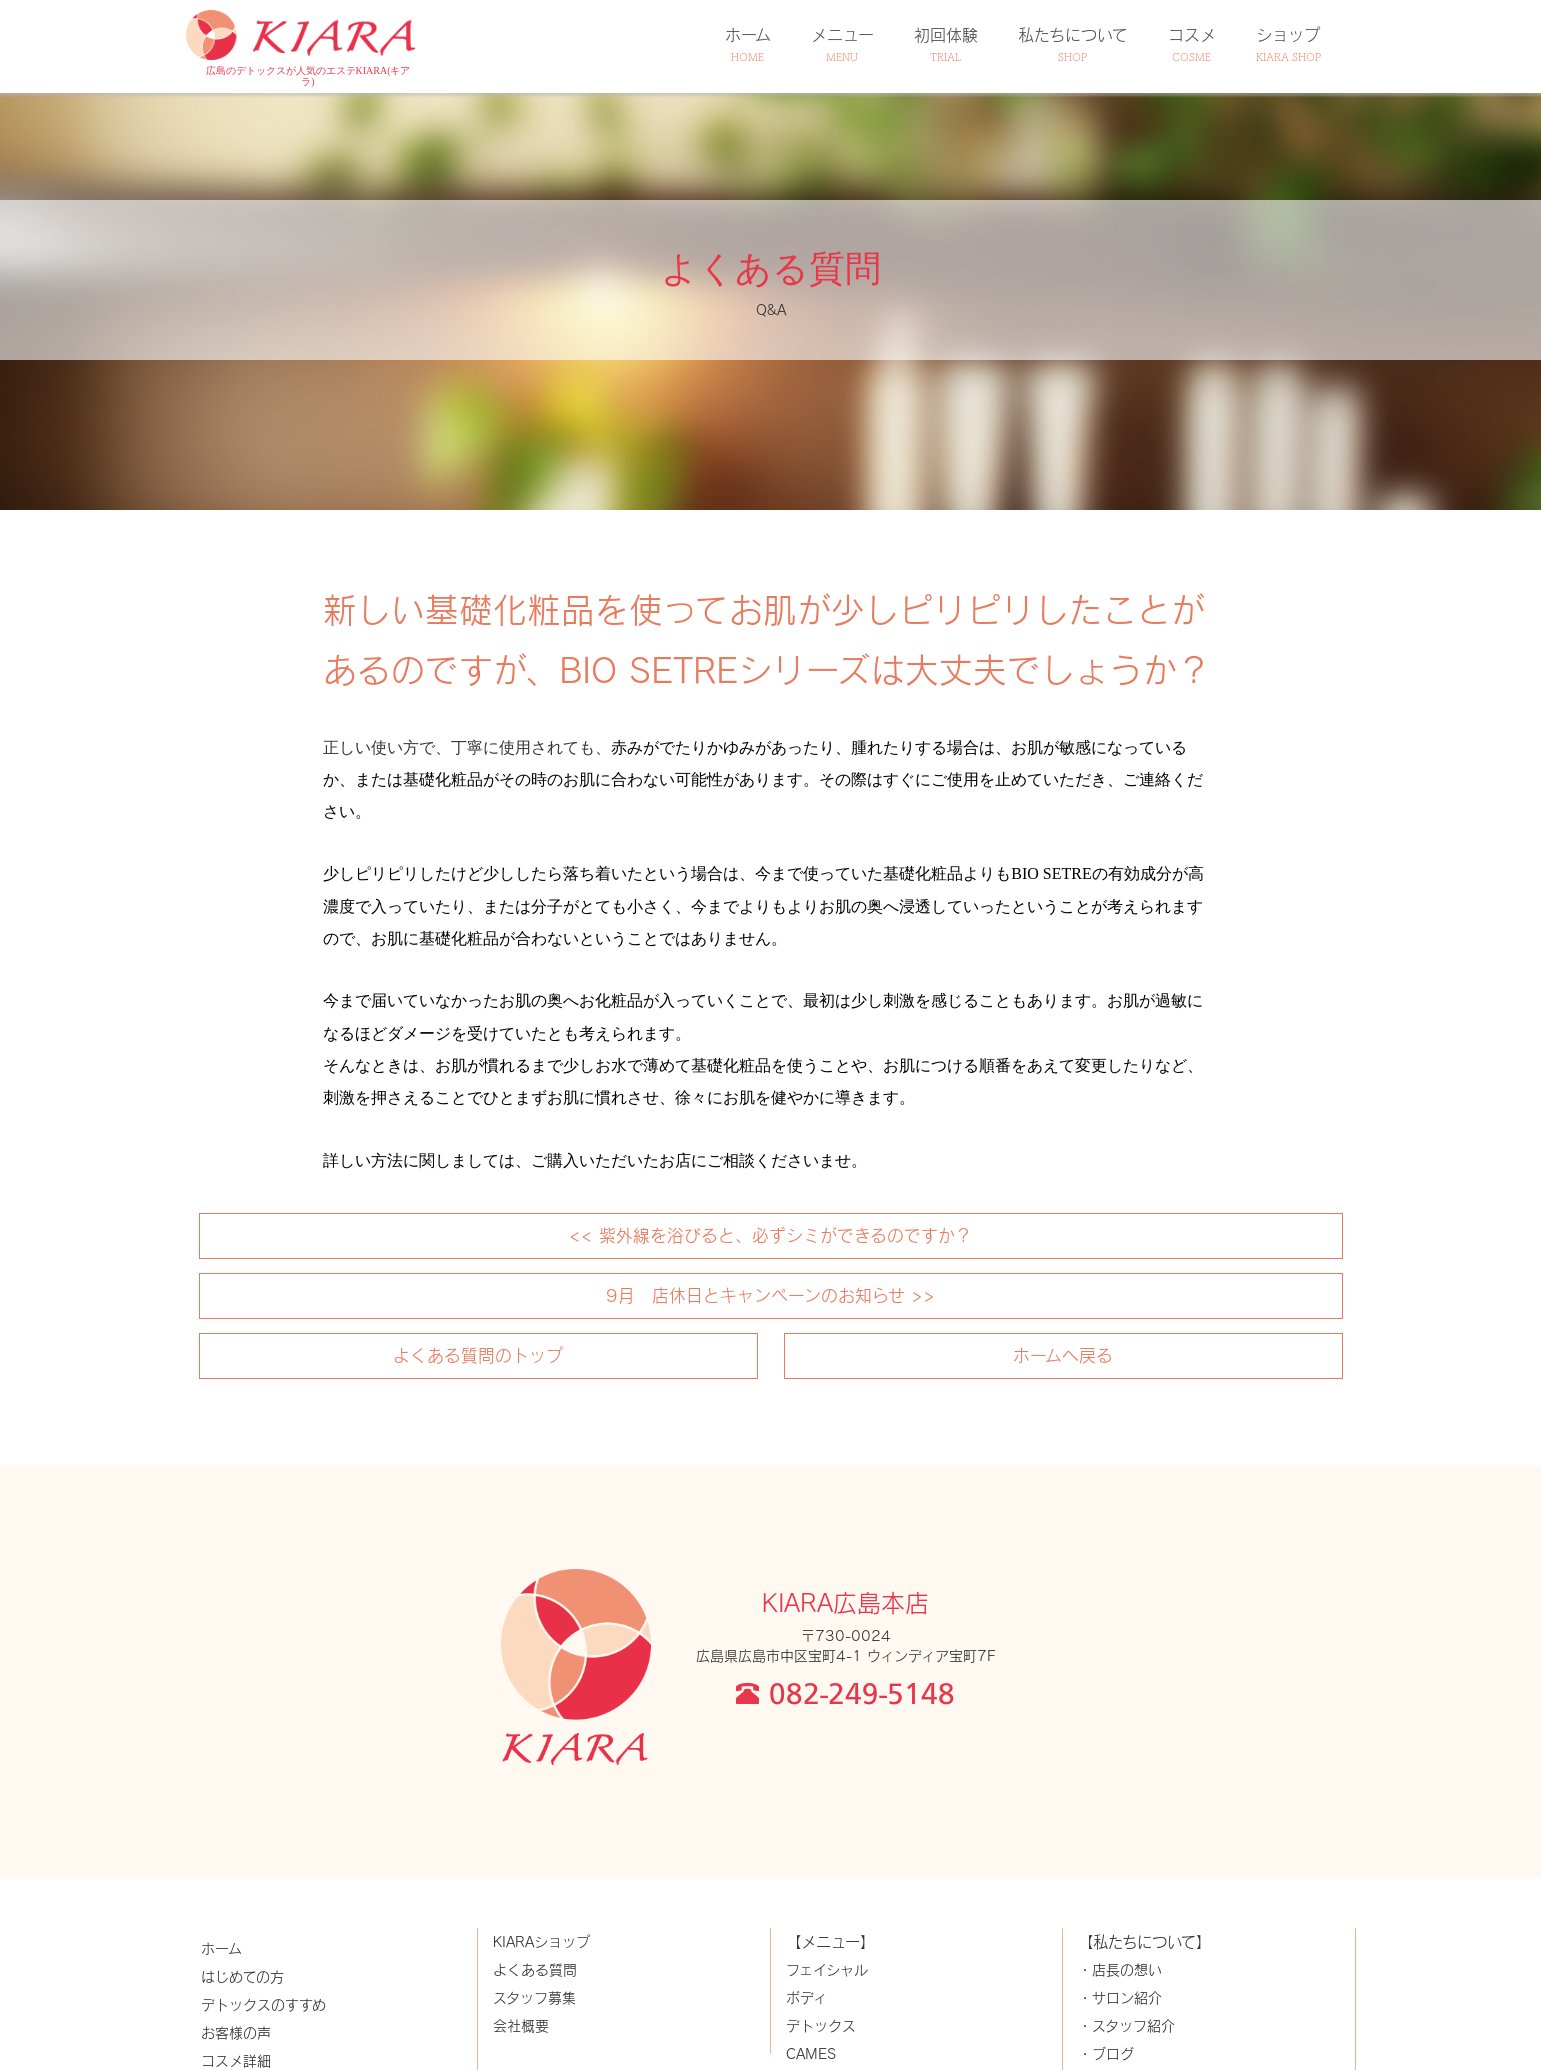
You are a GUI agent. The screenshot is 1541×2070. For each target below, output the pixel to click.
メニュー (842, 44)
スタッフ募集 (534, 1997)
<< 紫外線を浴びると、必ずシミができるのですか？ (770, 1235)
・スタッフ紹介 (1126, 2025)
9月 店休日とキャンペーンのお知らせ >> (770, 1295)
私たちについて (1073, 44)
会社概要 (521, 2025)
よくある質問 (535, 1969)
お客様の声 (236, 2032)
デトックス (821, 2025)
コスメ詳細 (236, 2060)
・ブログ (1106, 2053)
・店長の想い (1120, 1969)
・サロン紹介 (1120, 1997)
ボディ (806, 1997)
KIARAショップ (541, 1941)
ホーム (748, 44)
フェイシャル (827, 1969)
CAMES (811, 2053)
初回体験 (946, 44)
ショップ (1288, 44)
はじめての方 (242, 1976)
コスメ (1192, 44)
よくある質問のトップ (478, 1355)
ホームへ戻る (1063, 1355)
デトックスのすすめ (263, 2004)
